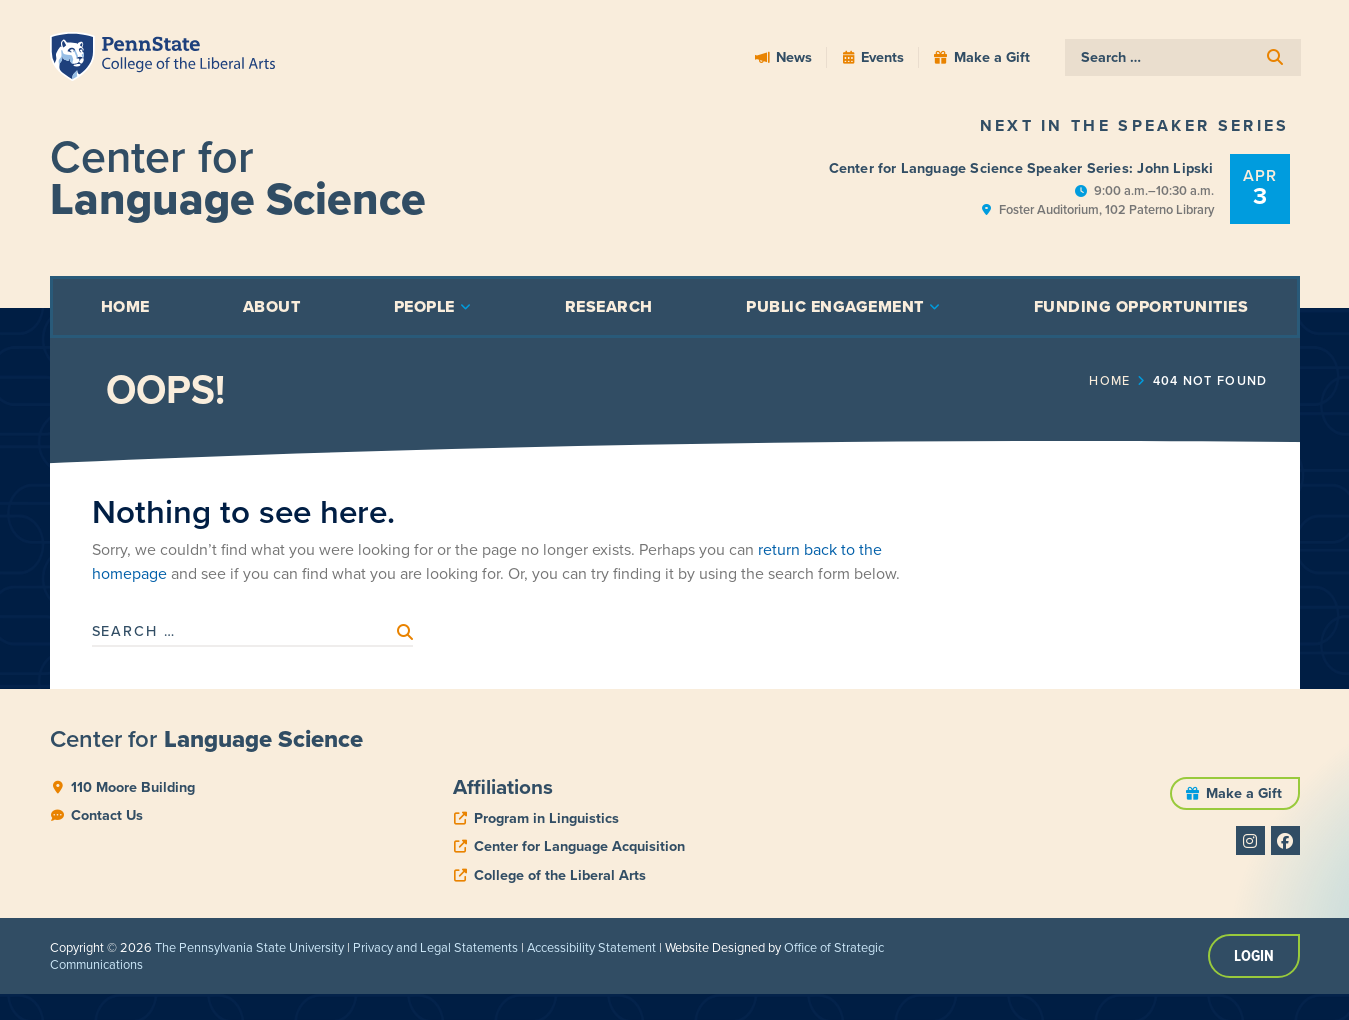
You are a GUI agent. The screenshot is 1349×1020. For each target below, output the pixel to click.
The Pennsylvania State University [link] (249, 947)
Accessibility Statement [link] (591, 947)
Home (1178, 381)
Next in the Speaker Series (1135, 125)
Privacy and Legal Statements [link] (435, 947)
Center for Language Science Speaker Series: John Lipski (1021, 168)
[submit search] (1276, 57)
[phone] (536, 819)
